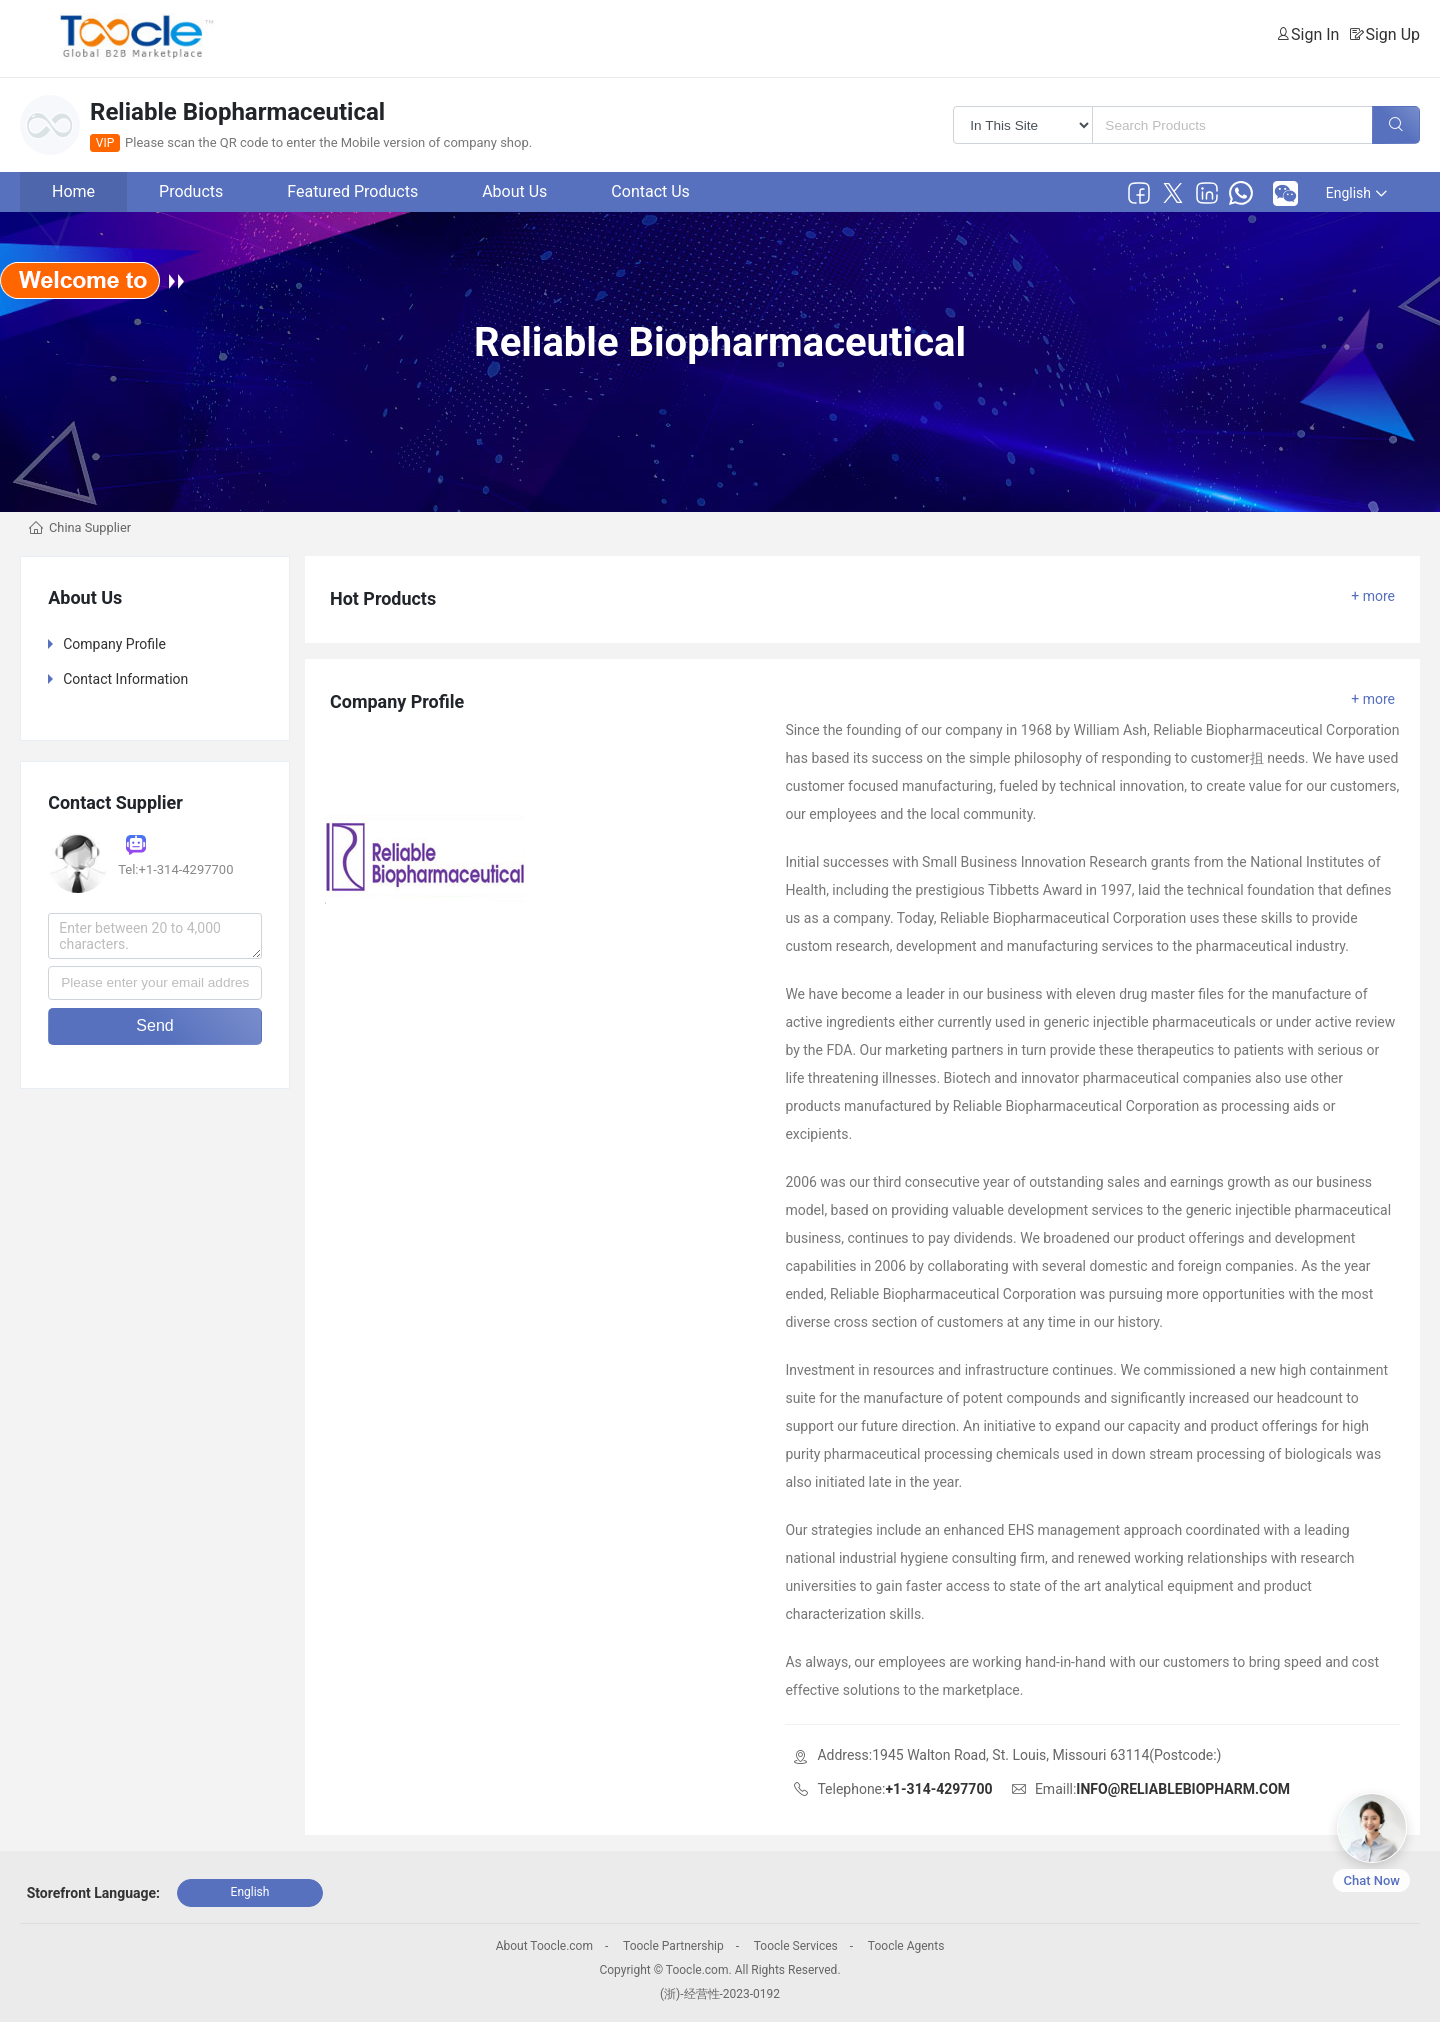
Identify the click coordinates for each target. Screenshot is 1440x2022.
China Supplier (90, 527)
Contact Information (125, 679)
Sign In (1315, 34)
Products (191, 191)
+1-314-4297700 (938, 1789)
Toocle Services (796, 1946)
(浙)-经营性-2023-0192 (720, 1994)
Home (73, 191)
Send (154, 1025)
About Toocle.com (544, 1946)
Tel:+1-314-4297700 (175, 869)
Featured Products (352, 191)
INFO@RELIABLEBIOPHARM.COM (1183, 1789)
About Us (514, 191)
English (1356, 193)
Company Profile (114, 644)
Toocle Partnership (673, 1946)
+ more (1373, 596)
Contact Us (650, 191)
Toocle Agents (906, 1946)
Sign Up (1392, 34)
